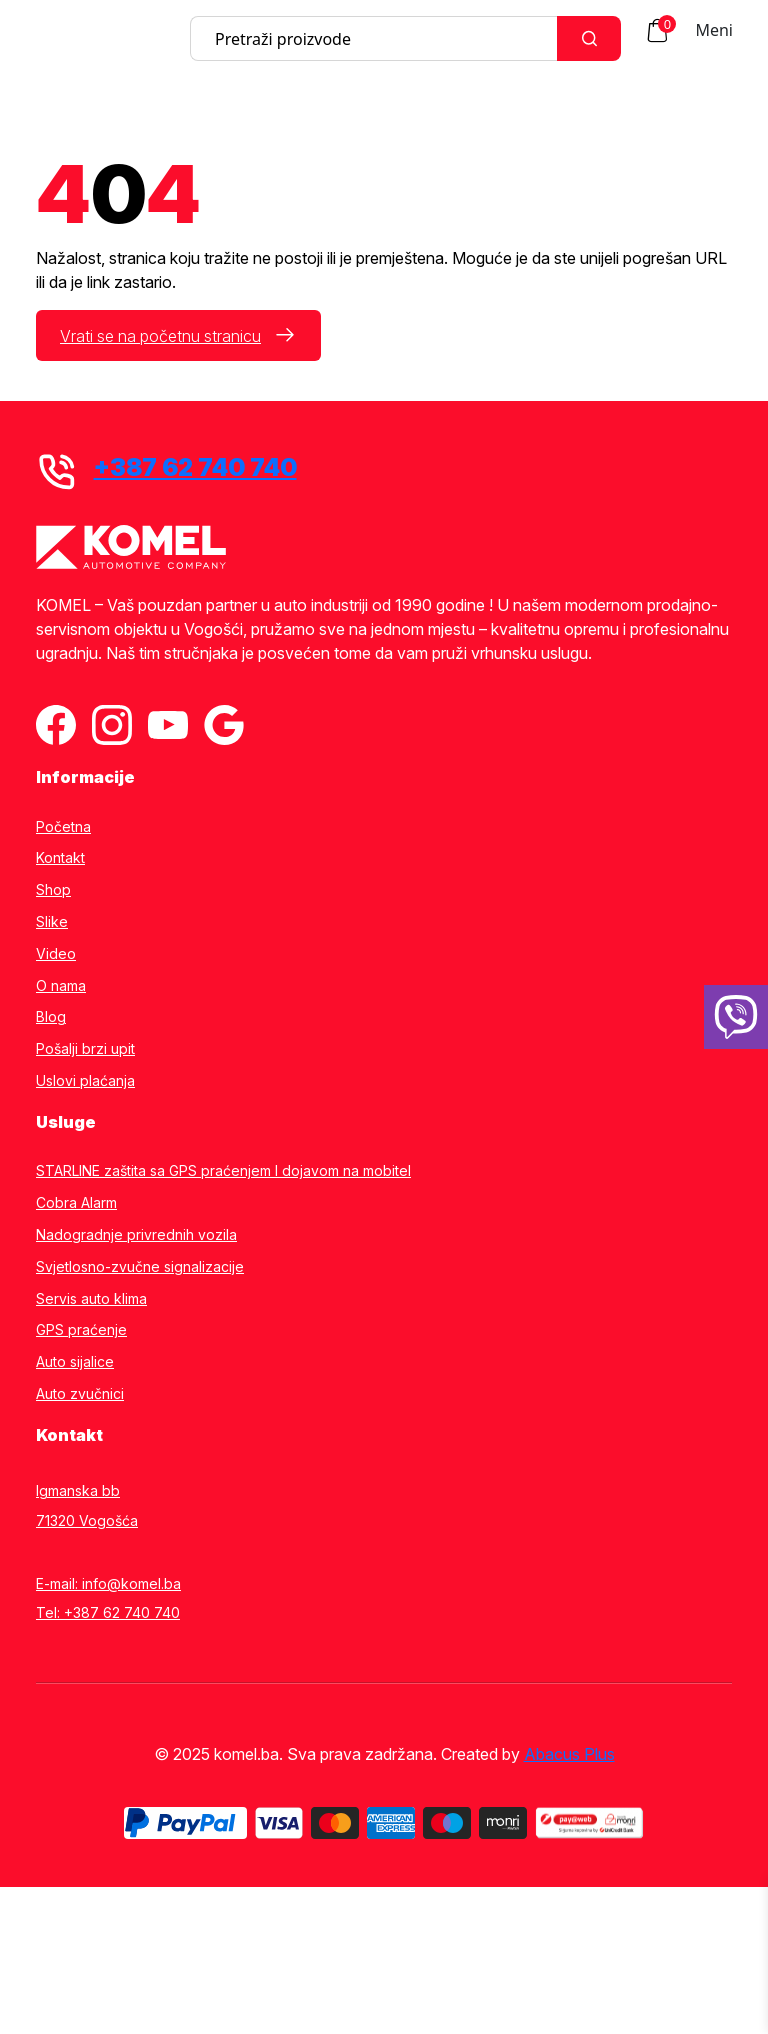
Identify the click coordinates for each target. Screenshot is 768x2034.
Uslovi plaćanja (85, 1081)
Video (56, 954)
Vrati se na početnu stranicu (160, 336)
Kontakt (60, 858)
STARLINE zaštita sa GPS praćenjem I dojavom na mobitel (223, 1171)
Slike (52, 922)
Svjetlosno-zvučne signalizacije (140, 1267)
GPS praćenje (81, 1330)
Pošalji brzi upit (85, 1049)
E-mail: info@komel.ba (108, 1583)
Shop (53, 890)
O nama (61, 986)
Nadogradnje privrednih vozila (136, 1235)
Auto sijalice (75, 1362)
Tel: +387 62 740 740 (108, 1612)
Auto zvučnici (80, 1394)
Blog (51, 1017)
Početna (63, 827)
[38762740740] (736, 1017)
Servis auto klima (91, 1299)
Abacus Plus (569, 1754)
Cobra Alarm (76, 1203)
